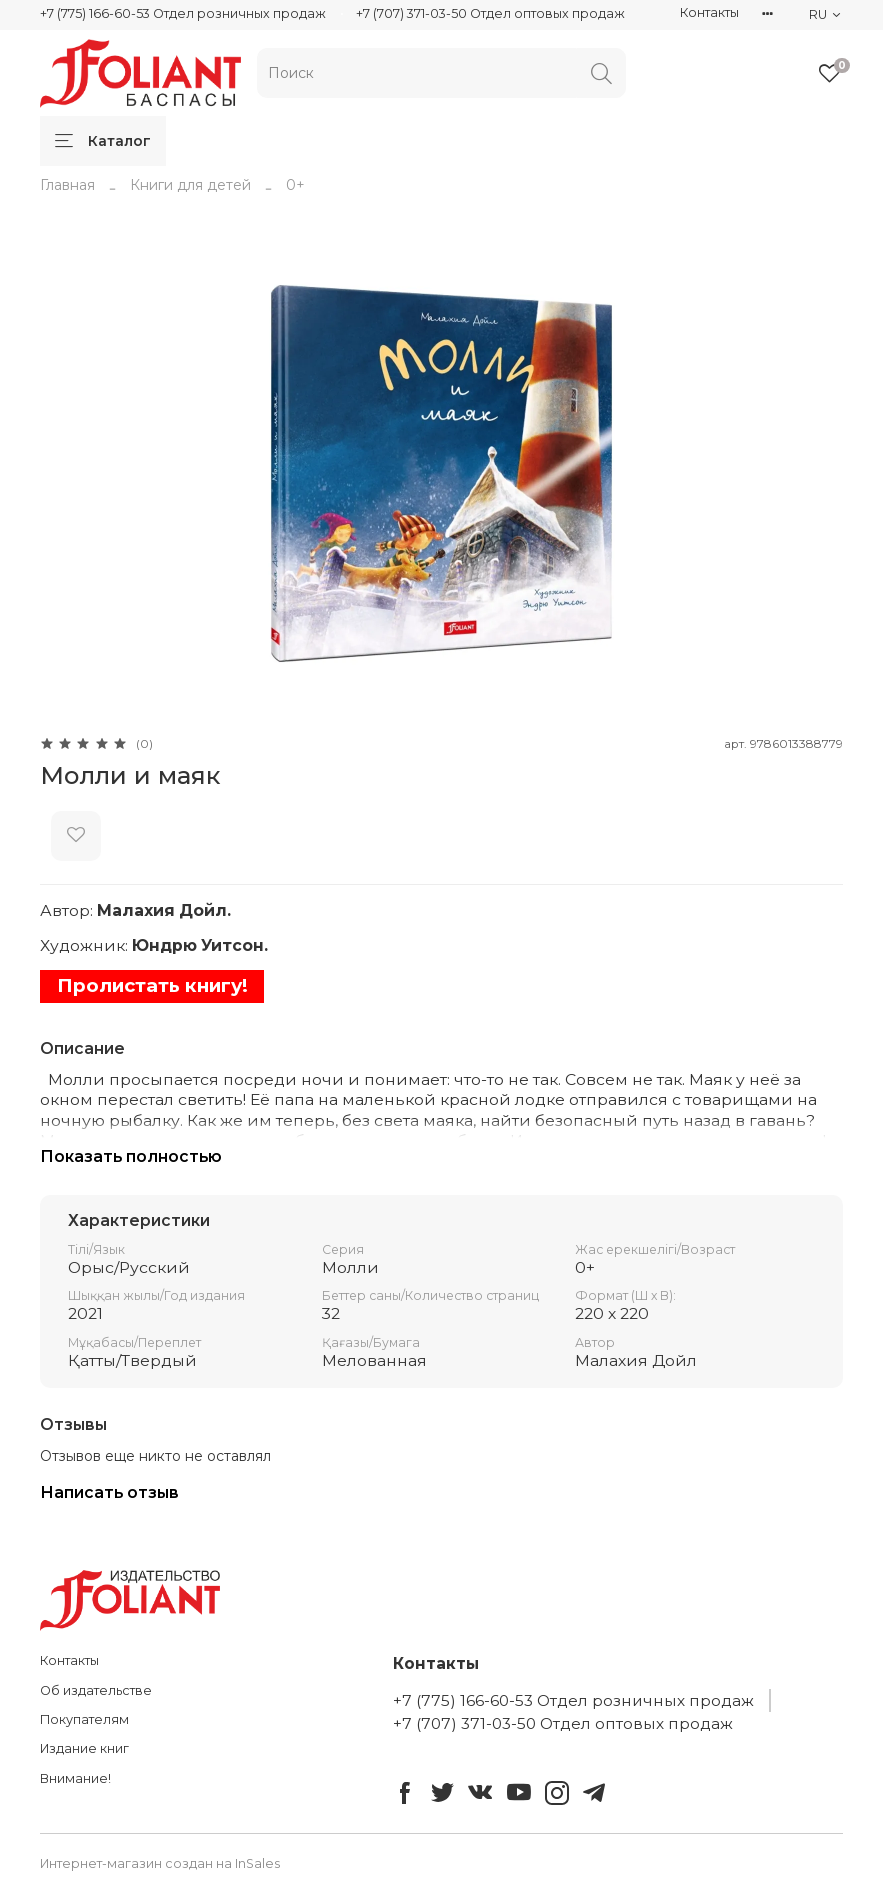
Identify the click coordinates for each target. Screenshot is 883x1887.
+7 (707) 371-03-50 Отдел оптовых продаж (490, 13)
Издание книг (84, 1748)
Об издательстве (96, 1690)
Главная (67, 185)
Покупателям (84, 1719)
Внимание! (75, 1778)
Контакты (709, 12)
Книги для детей (190, 185)
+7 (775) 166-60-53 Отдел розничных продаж (183, 13)
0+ (295, 185)
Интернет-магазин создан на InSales (160, 1863)
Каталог (103, 141)
